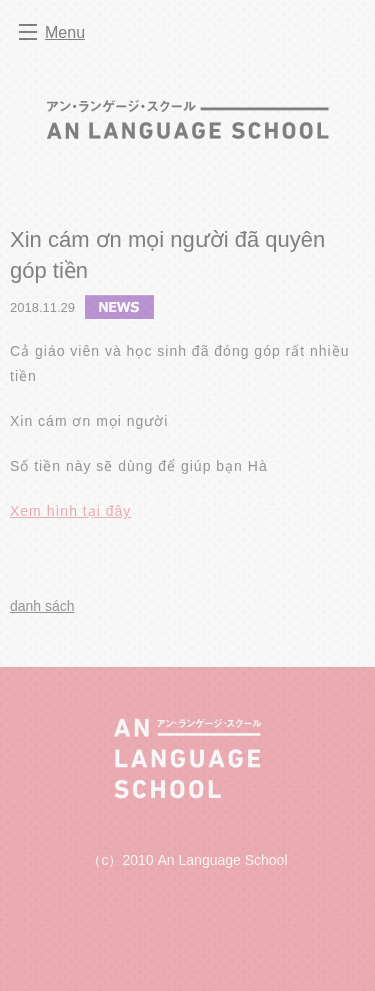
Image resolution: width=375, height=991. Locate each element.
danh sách (42, 606)
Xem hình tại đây (70, 511)
